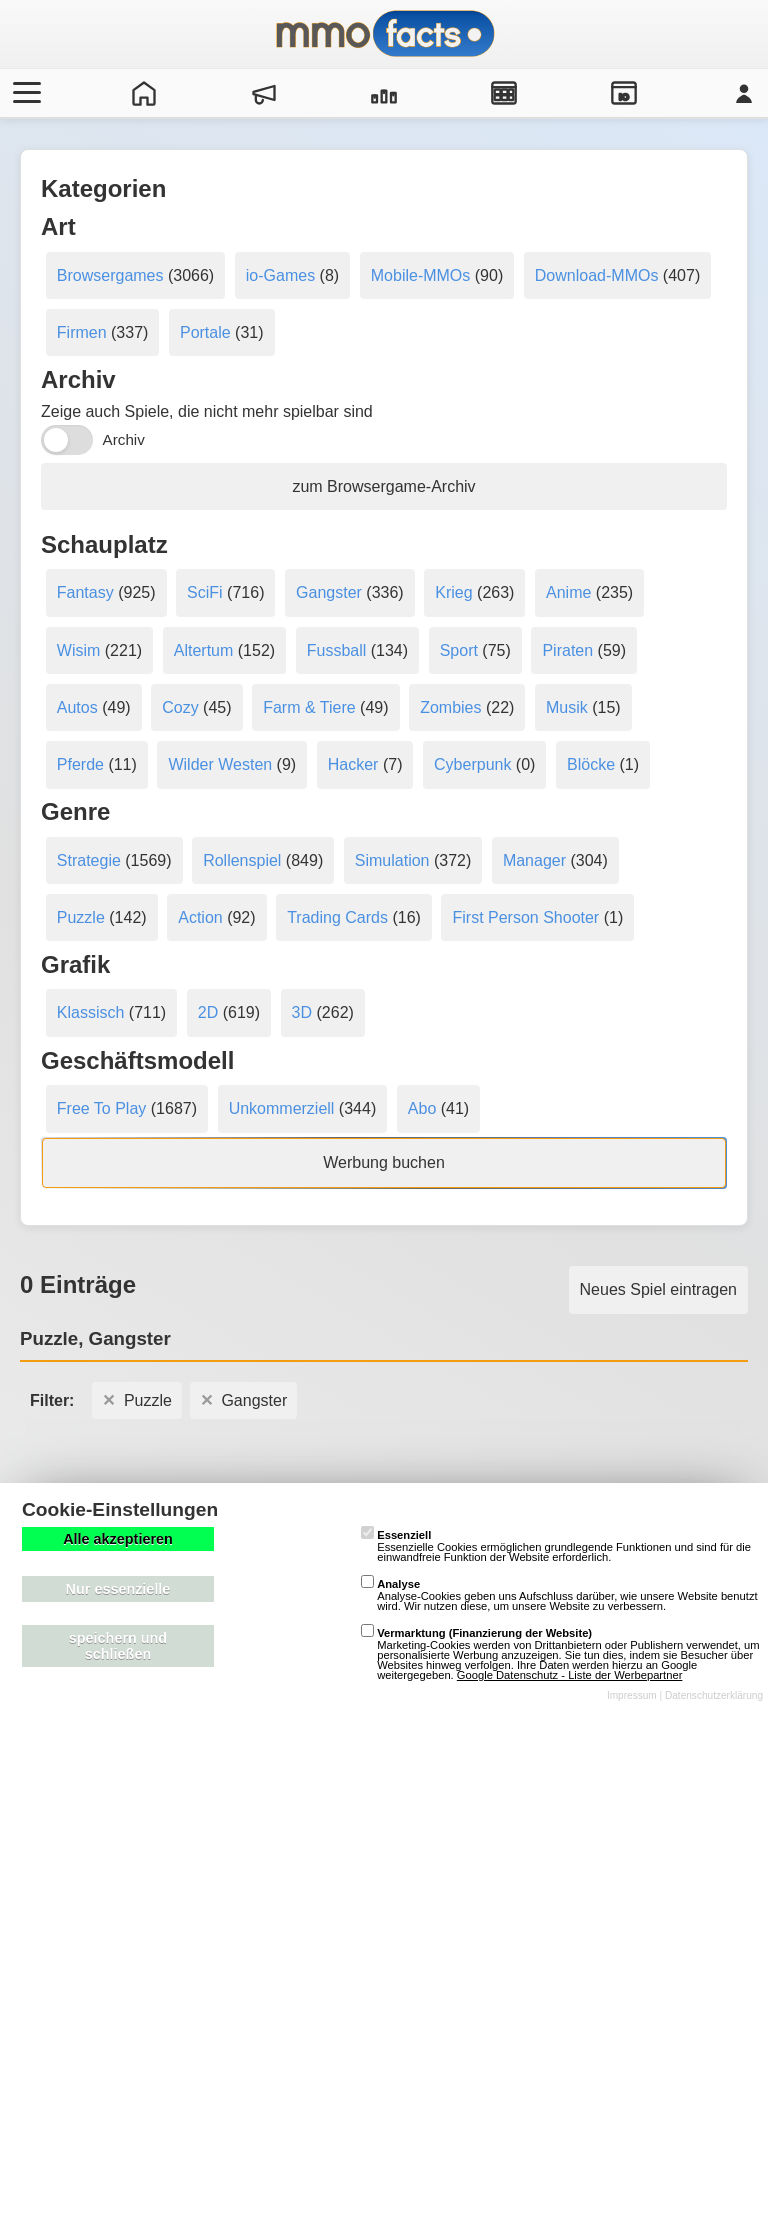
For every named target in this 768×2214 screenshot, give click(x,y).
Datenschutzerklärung (714, 1695)
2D (208, 1012)
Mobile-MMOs (421, 275)
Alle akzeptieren (118, 1539)
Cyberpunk (472, 764)
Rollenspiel (242, 860)
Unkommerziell (282, 1108)
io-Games (280, 275)
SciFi (205, 592)
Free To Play (102, 1108)
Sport (459, 650)
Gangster (329, 592)
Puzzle (81, 917)
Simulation (392, 860)
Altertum (204, 650)
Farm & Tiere (309, 707)
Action (200, 917)
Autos (77, 707)
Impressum (632, 1695)
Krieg (453, 592)
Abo (422, 1108)
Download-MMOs (597, 275)
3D (302, 1012)
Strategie (89, 860)
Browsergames (110, 275)
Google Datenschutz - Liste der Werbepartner (570, 1675)
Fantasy (85, 592)
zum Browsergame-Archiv (383, 486)
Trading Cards (337, 917)
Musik (567, 707)
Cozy (180, 707)
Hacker (353, 764)
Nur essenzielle (118, 1589)
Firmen (82, 332)
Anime (568, 592)
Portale (205, 332)
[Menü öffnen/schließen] (24, 93)
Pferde (80, 764)
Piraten (567, 650)
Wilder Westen (220, 764)
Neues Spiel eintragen (658, 1289)
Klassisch (91, 1012)
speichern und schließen (118, 1646)
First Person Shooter (525, 917)
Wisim (79, 650)
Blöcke (591, 764)
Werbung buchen (384, 1162)
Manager (534, 860)
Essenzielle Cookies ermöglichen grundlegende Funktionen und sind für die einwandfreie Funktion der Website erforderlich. (556, 1546)
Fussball (337, 650)
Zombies (450, 707)
